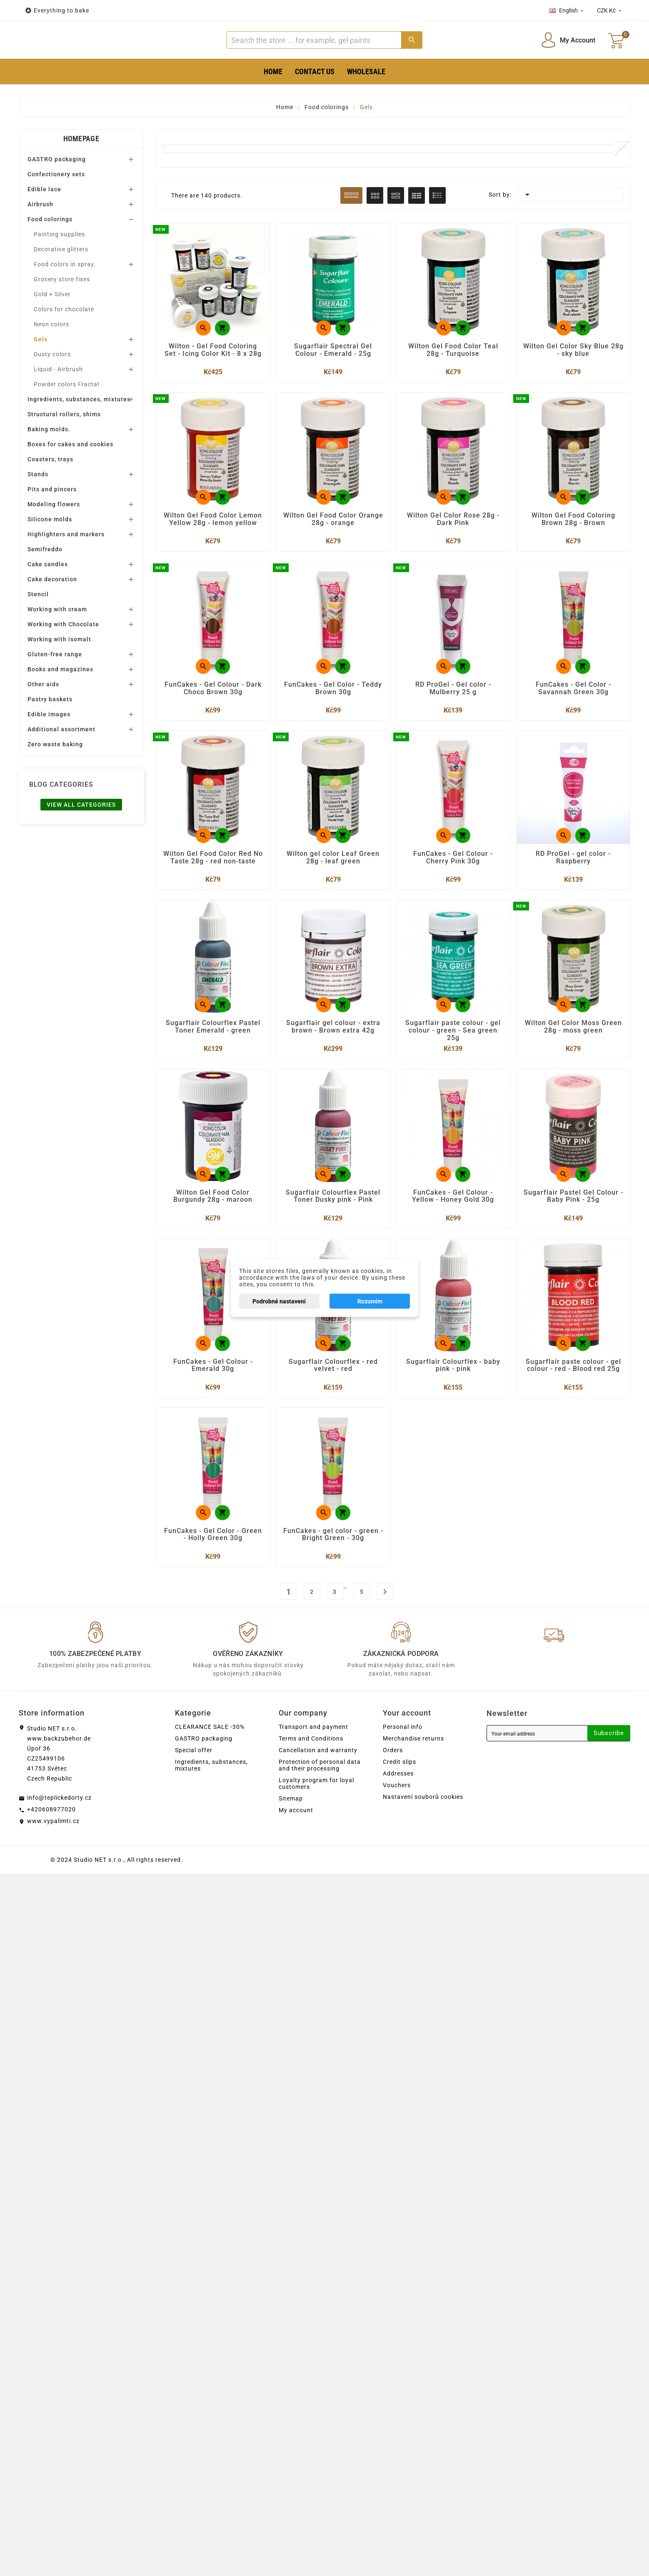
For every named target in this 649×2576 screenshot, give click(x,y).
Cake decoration (52, 604)
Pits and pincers (52, 514)
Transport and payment (313, 1761)
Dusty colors (52, 379)
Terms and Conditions (311, 1773)
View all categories (81, 830)
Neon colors (51, 349)
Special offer (193, 1785)
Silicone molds (49, 544)
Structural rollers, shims (64, 439)
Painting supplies (59, 259)
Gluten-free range (54, 679)
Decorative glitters (61, 274)
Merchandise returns (413, 1773)
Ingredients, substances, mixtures (78, 424)
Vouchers (397, 1820)
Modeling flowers (53, 529)
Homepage (81, 164)
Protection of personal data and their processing (320, 1800)
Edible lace (44, 214)
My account (296, 1845)
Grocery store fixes (62, 304)
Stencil (38, 619)
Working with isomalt (59, 664)
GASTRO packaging (56, 184)
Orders (393, 1785)
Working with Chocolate (63, 649)
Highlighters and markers (66, 559)
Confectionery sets (56, 199)
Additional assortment (61, 754)
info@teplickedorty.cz (59, 1832)
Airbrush (40, 229)
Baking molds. (48, 454)
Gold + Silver (52, 319)
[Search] (314, 53)
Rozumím (369, 1301)
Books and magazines (60, 694)
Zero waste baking (55, 769)
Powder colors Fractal (66, 409)
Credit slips (399, 1796)
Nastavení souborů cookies (423, 1831)
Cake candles (47, 589)
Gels (40, 364)
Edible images (48, 739)
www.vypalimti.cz (53, 1856)
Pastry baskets (49, 724)
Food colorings (49, 244)
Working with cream (57, 634)
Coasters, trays (50, 484)
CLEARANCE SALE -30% (210, 1761)
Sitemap (291, 1833)
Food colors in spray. (65, 289)
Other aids (43, 709)
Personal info (402, 1761)
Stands (37, 499)
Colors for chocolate (64, 334)
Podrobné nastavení (279, 1301)
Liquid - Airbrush (58, 394)
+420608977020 (51, 1844)
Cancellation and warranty (318, 1785)
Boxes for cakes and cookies (70, 469)
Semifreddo (44, 574)
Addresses (398, 1808)
